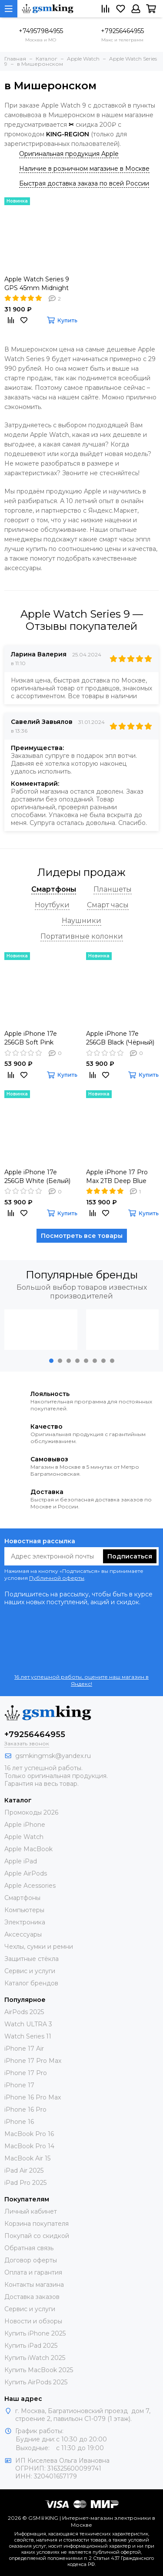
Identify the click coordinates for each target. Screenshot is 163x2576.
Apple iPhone (24, 1825)
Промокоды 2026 (31, 1812)
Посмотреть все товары (82, 1236)
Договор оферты (30, 2260)
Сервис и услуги (29, 1971)
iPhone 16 (19, 2122)
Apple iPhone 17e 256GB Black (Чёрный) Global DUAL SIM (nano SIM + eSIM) (122, 1038)
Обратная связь (28, 2248)
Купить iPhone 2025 (35, 2333)
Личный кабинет (30, 2211)
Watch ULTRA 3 (28, 2024)
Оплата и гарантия (33, 2272)
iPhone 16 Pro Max (32, 2097)
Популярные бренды (82, 1274)
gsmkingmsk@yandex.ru (53, 1756)
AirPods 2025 (24, 2012)
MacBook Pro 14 (29, 2146)
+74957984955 (41, 31)
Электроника (24, 1922)
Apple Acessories (30, 1886)
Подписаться (129, 1556)
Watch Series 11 (27, 2036)
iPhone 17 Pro (25, 2073)
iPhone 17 (19, 2085)
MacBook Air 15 (27, 2158)
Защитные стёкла (31, 1959)
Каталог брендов (31, 1983)
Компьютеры (24, 1910)
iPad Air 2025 (23, 2170)
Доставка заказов (32, 2297)
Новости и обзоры (33, 2321)
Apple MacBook (28, 1849)
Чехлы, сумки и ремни (38, 1947)
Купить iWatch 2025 (34, 2358)
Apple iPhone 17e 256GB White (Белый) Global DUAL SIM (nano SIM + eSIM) (40, 1176)
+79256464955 (122, 31)
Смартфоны (22, 1898)
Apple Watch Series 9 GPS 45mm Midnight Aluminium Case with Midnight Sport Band (36, 283)
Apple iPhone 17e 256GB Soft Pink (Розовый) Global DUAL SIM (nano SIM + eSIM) (40, 1038)
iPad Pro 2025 (25, 2183)
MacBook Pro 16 (29, 2134)
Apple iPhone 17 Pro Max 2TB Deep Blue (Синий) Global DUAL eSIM (118, 1176)
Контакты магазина (34, 2285)
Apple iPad (20, 1861)
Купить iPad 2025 (30, 2346)
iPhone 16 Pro (25, 2109)
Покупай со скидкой (36, 2236)
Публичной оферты (56, 1578)
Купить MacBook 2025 (38, 2370)
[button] (51, 1361)
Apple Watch (23, 1837)
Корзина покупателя (36, 2224)
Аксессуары (23, 1934)
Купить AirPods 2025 (35, 2382)
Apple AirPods (25, 1873)
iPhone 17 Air (24, 2048)
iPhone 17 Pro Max (32, 2061)
